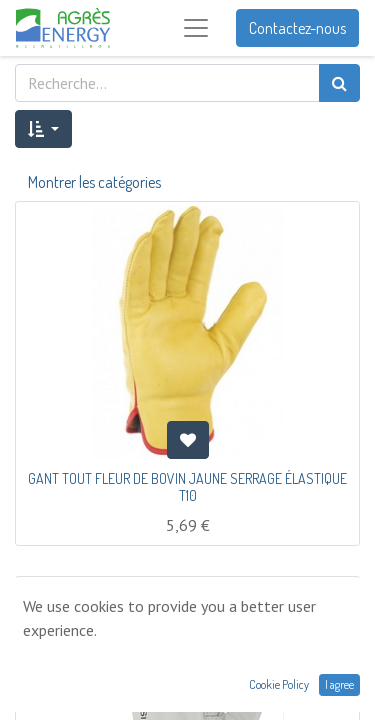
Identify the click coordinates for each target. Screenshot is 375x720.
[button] (43, 129)
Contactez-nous (297, 28)
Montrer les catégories (94, 182)
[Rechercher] (339, 83)
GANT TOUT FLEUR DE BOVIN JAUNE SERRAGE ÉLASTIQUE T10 (187, 487)
